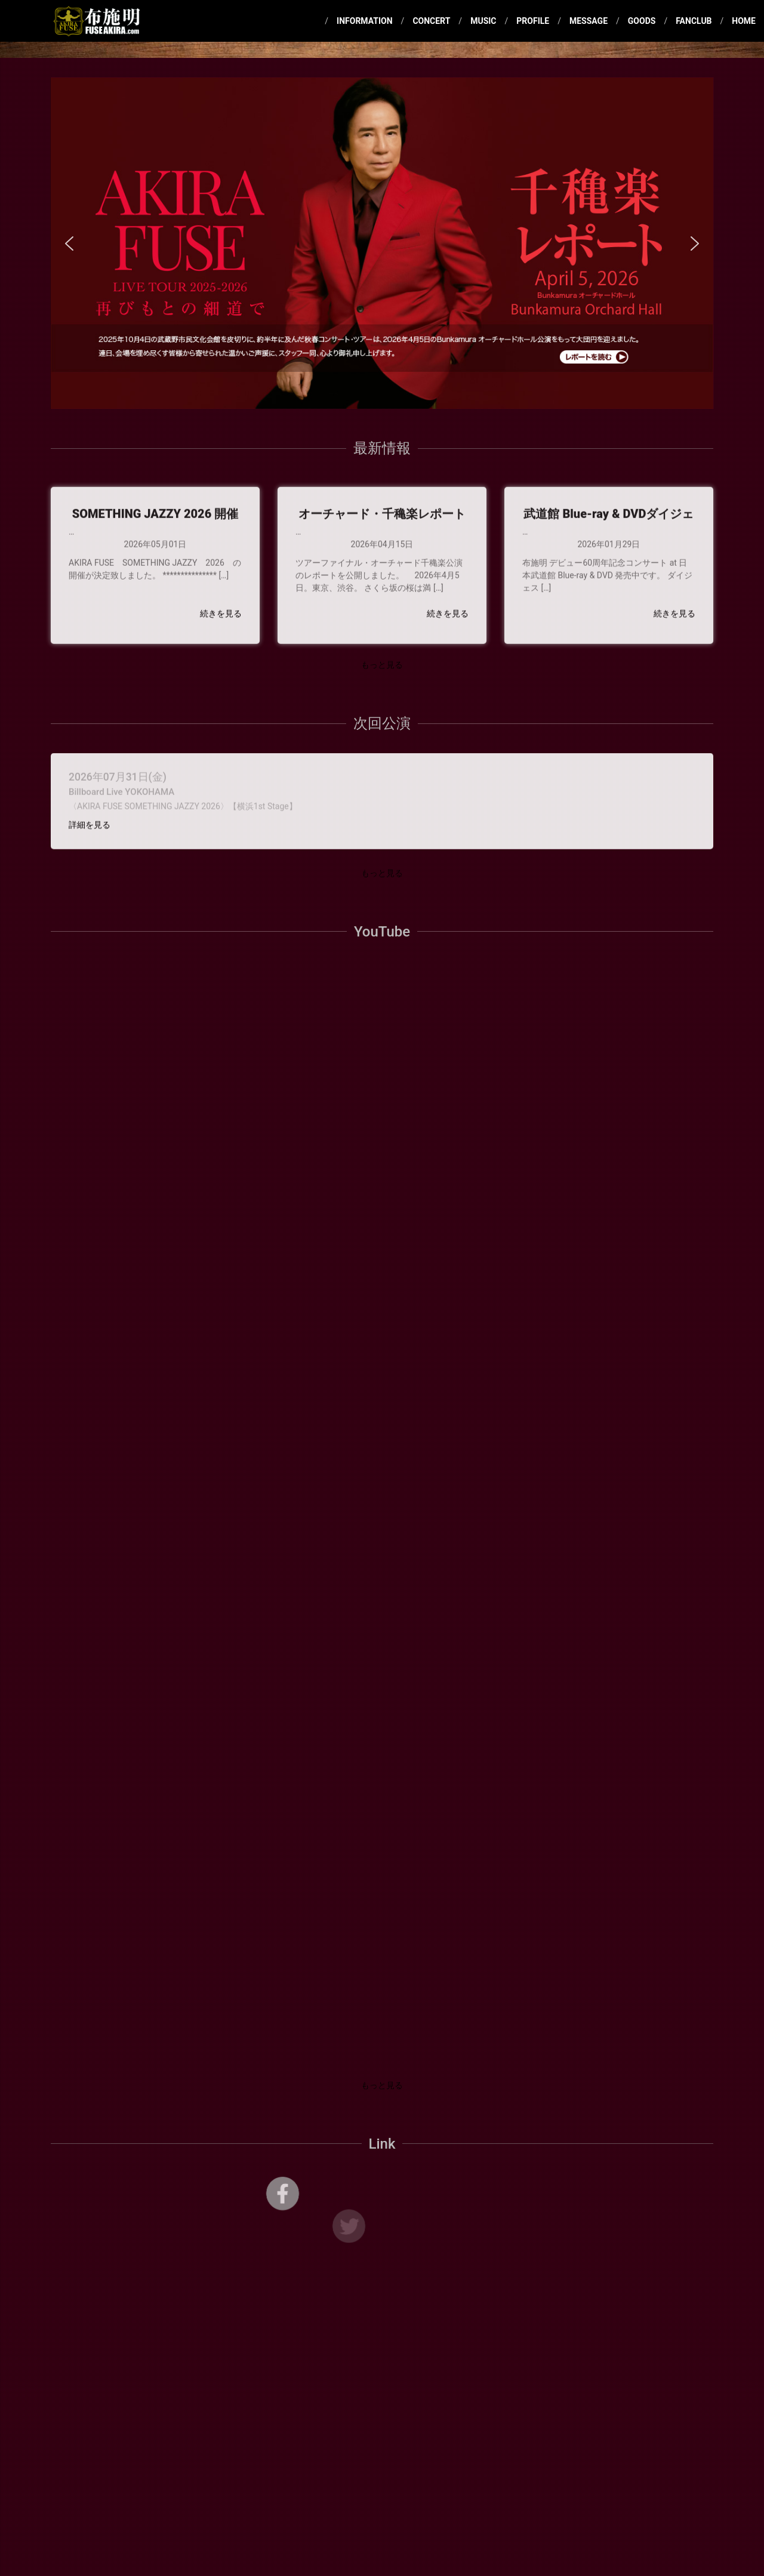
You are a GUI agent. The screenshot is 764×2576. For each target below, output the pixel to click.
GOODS (642, 21)
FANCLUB (693, 21)
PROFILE (532, 21)
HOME (744, 21)
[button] (382, 243)
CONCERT (431, 21)
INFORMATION (365, 21)
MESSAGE (588, 21)
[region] (382, 243)
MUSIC (483, 21)
